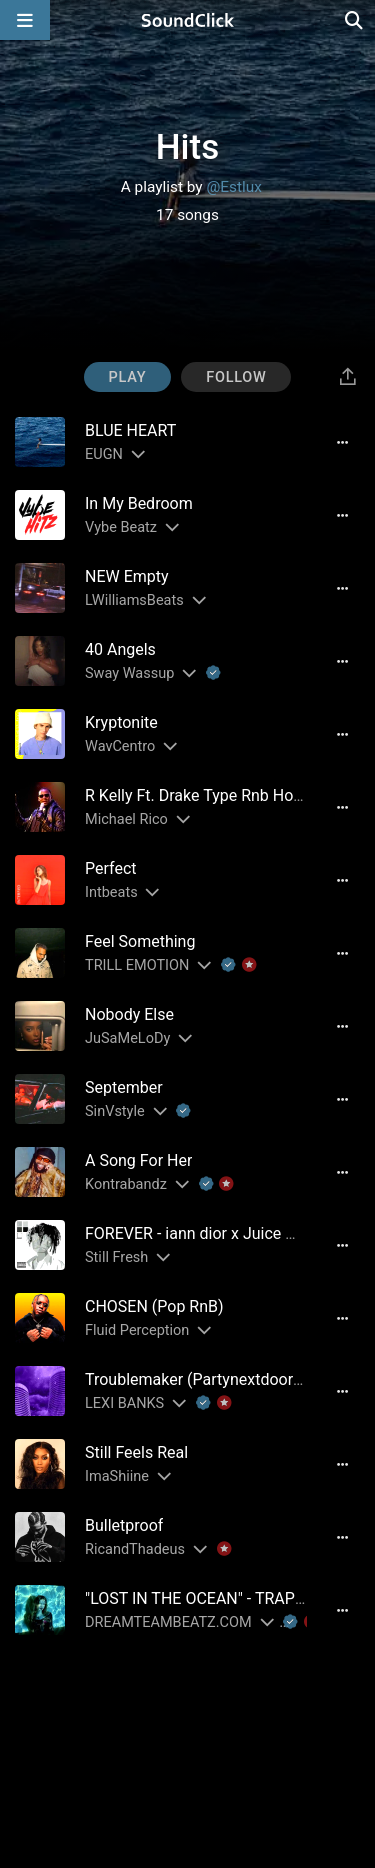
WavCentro (120, 746)
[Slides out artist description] (137, 454)
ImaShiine (117, 1476)
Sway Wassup (129, 673)
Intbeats (111, 892)
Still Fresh (116, 1257)
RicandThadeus (135, 1549)
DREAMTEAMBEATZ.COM (168, 1622)
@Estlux (233, 187)
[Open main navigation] (25, 20)
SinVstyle (115, 1111)
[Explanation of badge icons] (213, 673)
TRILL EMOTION (137, 965)
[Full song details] (342, 442)
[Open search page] (355, 20)
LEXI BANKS (124, 1403)
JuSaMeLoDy (127, 1038)
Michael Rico (126, 819)
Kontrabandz (126, 1184)
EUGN (104, 454)
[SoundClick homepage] (188, 20)
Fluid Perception (137, 1330)
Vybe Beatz (121, 527)
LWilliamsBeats (134, 600)
